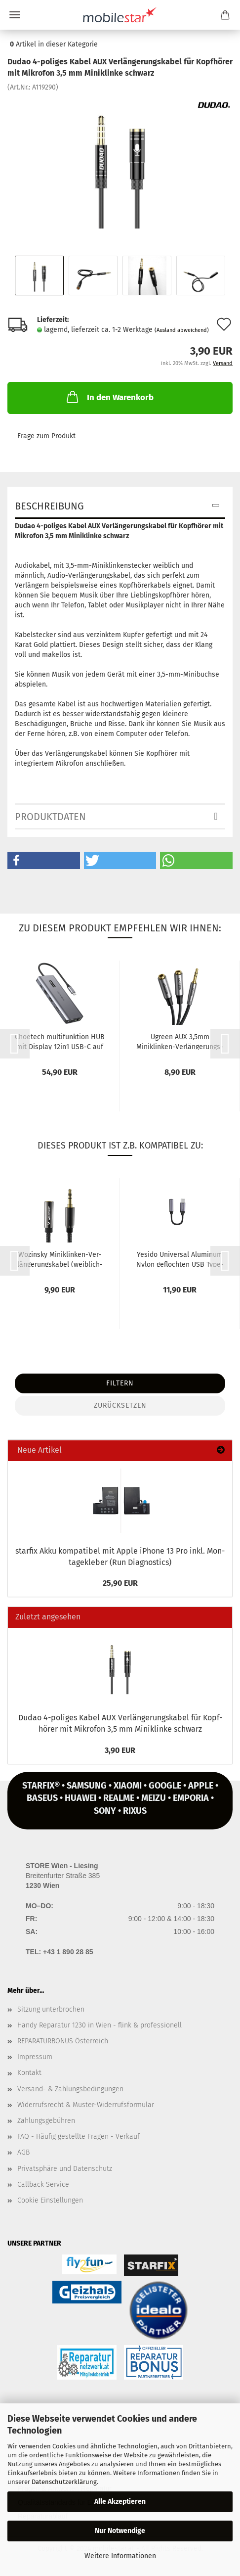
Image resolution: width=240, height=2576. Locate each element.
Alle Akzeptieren (120, 2501)
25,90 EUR (120, 1583)
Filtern (120, 1383)
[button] (43, 860)
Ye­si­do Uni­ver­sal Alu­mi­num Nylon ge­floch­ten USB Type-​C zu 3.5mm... (180, 1258)
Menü (14, 14)
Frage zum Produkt (46, 436)
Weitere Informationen (120, 2556)
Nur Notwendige (120, 2531)
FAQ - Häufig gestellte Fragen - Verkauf (78, 2136)
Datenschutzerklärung (64, 2481)
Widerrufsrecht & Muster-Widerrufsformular (85, 2105)
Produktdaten (50, 817)
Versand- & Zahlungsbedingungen (70, 2089)
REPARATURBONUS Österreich (62, 2041)
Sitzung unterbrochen (50, 2009)
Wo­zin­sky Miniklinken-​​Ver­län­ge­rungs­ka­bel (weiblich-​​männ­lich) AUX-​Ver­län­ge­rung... (60, 1258)
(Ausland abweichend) (182, 330)
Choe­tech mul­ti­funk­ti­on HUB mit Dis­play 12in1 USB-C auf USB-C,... (60, 1041)
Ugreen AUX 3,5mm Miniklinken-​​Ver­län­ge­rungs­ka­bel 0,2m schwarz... (179, 1041)
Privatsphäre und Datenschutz (64, 2168)
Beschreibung (49, 506)
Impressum (34, 2057)
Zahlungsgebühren (46, 2120)
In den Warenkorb (109, 397)
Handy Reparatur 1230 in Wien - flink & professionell (99, 2025)
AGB (23, 2152)
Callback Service (43, 2184)
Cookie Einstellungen (50, 2200)
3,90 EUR (120, 1750)
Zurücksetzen (120, 1405)
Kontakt (29, 2073)
